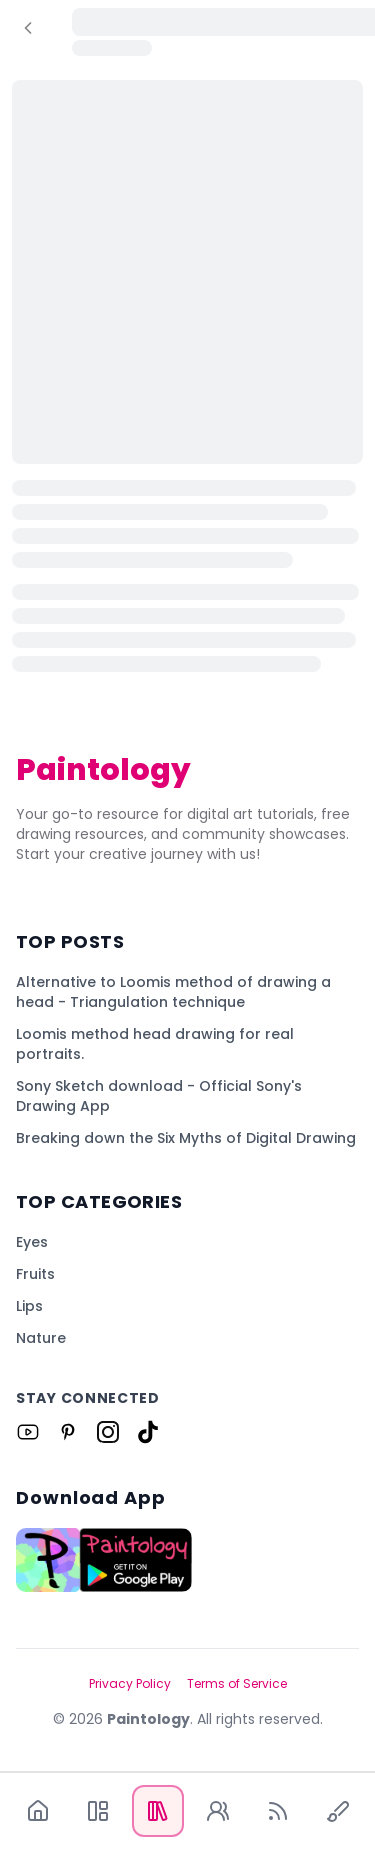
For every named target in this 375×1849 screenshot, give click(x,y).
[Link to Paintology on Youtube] (28, 1432)
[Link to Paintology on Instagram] (108, 1432)
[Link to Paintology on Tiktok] (148, 1432)
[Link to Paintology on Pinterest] (68, 1432)
